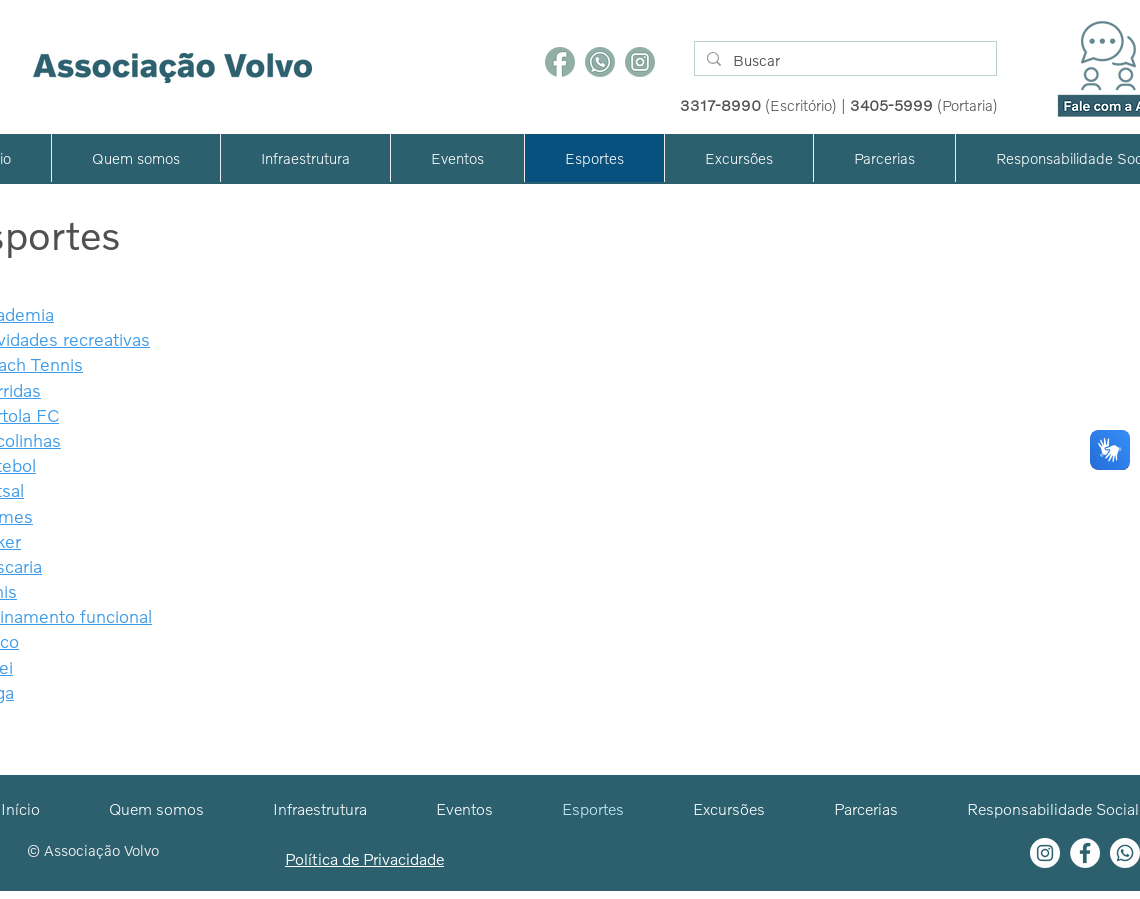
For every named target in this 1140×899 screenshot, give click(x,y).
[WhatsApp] (600, 62)
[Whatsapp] (1125, 853)
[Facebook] (560, 62)
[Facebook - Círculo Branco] (1085, 853)
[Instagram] (640, 62)
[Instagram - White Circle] (1045, 853)
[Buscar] (843, 60)
